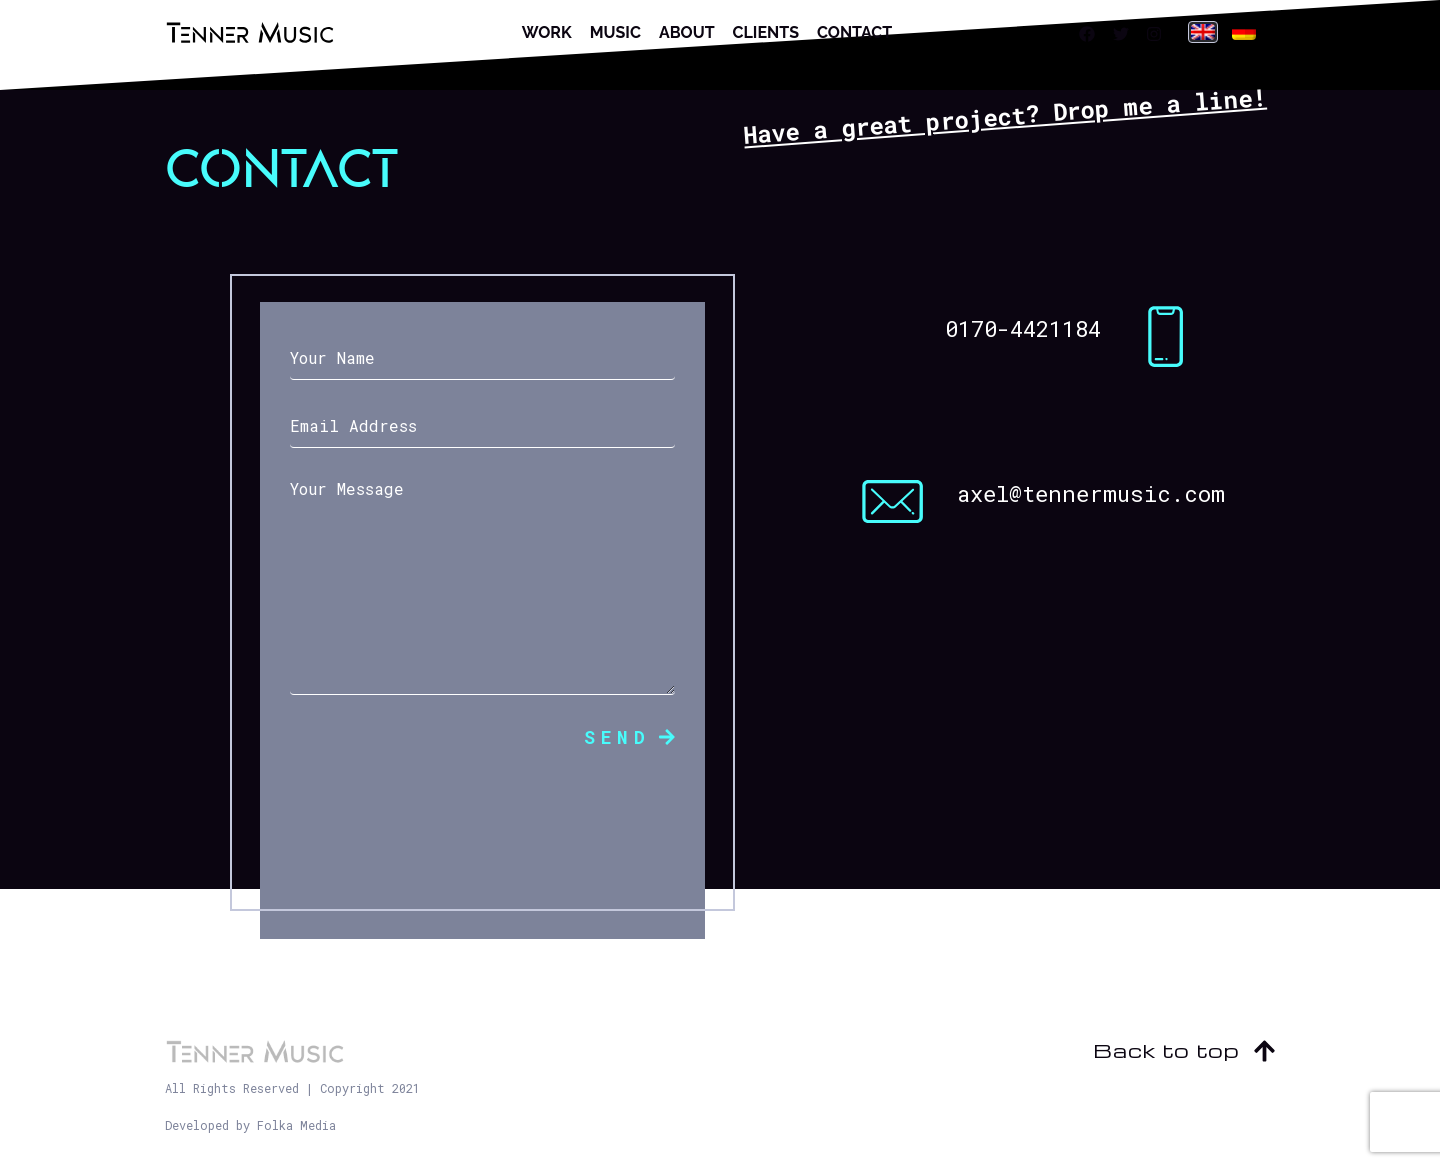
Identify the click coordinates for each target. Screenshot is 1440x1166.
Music (615, 32)
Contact (854, 32)
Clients (766, 32)
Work (547, 32)
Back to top (1184, 1050)
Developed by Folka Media (250, 1125)
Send (629, 737)
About (687, 32)
